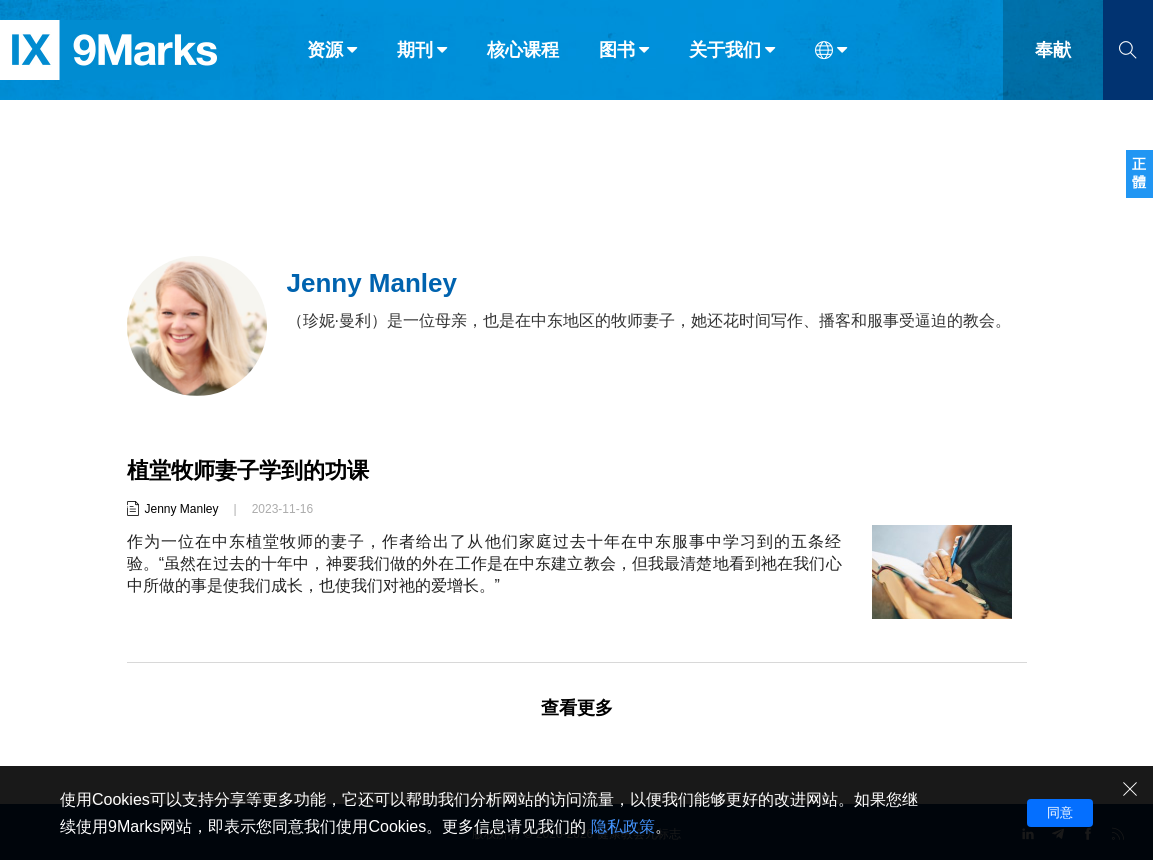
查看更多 (577, 708)
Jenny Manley (182, 509)
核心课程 (523, 58)
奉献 (1053, 58)
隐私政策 (623, 826)
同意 (1060, 812)
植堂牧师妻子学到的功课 (248, 470)
